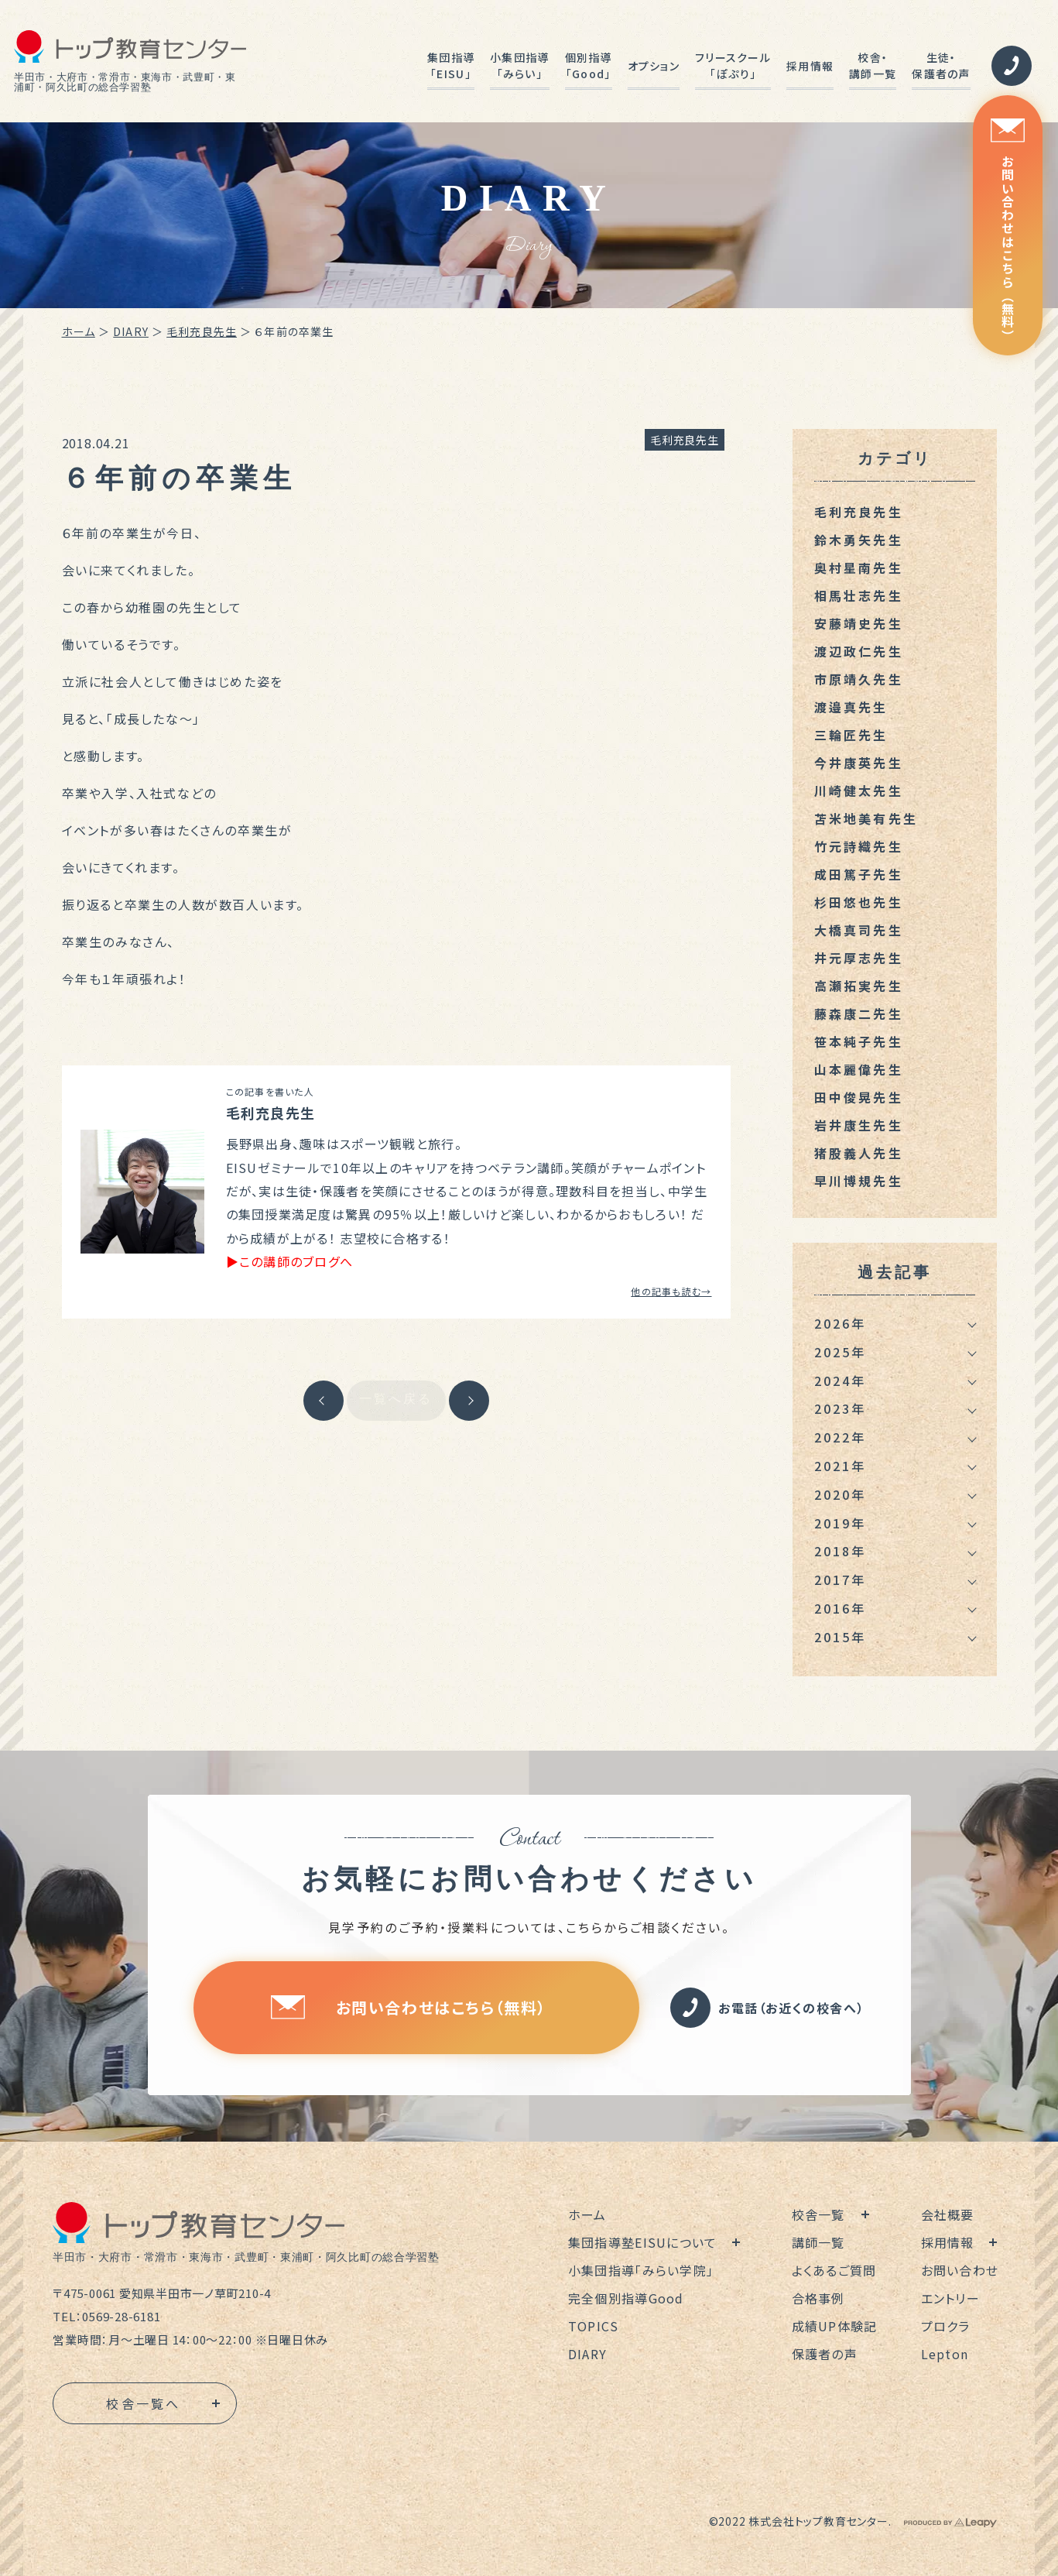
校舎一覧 (818, 2214)
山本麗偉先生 (858, 1069)
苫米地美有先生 (866, 818)
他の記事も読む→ (671, 1291)
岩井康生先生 (858, 1125)
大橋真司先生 (858, 930)
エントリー (950, 2298)
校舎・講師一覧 (872, 65)
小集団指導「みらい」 (519, 65)
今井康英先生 (858, 762)
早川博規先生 (858, 1180)
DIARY (131, 331)
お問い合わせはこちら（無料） (1008, 230)
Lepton (945, 2353)
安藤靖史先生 (858, 623)
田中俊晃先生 (858, 1097)
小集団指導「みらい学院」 (641, 2270)
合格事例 (818, 2298)
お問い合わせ (960, 2270)
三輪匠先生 (851, 734)
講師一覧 (818, 2242)
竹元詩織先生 (858, 846)
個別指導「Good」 (588, 65)
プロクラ (946, 2326)
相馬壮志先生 (858, 595)
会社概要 (947, 2214)
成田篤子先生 (858, 874)
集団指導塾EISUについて (642, 2242)
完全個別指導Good (626, 2298)
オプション (654, 66)
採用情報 (810, 66)
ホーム (78, 331)
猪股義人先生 (858, 1153)
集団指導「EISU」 (450, 65)
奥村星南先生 (858, 567)
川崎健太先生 (858, 790)
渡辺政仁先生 (858, 651)
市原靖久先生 (858, 679)
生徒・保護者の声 (941, 65)
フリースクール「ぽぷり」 (733, 65)
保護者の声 (825, 2353)
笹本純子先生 (858, 1041)
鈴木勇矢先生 (858, 539)
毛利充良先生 (201, 331)
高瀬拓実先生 (858, 985)
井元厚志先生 (858, 957)
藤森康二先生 (858, 1013)
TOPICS (593, 2326)
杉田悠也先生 (858, 902)
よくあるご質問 (834, 2270)
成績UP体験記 (835, 2326)
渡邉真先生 (851, 707)
